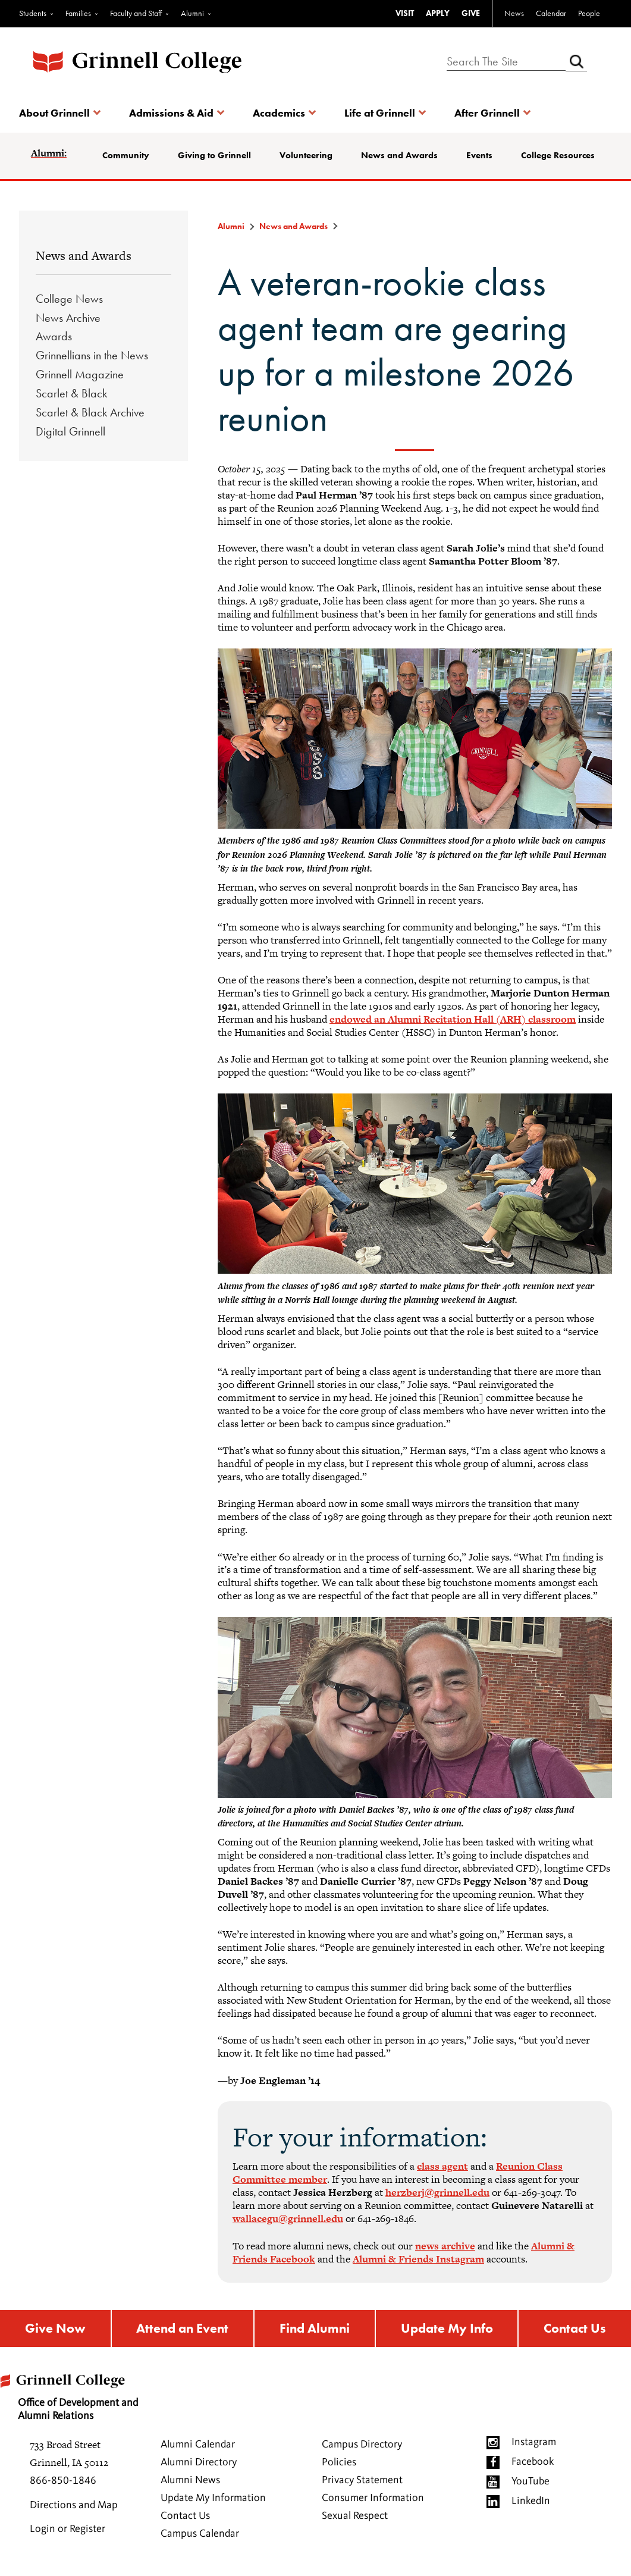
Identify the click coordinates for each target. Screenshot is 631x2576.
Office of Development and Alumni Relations (75, 2396)
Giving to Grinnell (214, 155)
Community (125, 155)
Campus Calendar (200, 2536)
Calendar (551, 13)
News (514, 13)
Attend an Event (181, 2330)
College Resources (558, 155)
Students (32, 13)
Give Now (54, 2330)
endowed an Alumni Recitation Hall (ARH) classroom (452, 1019)
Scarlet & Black (71, 393)
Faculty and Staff (136, 13)
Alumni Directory (199, 2465)
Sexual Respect (355, 2519)
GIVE (471, 13)
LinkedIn (530, 2504)
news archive (445, 2246)
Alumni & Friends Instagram (418, 2259)
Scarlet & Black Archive (90, 412)
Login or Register (67, 2532)
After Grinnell (487, 113)
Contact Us (576, 2330)
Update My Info (447, 2330)
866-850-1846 (63, 2483)
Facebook (532, 2464)
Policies (339, 2465)
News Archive (68, 317)
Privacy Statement (362, 2483)
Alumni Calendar (198, 2447)
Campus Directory (362, 2447)
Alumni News (190, 2483)
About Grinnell (54, 113)
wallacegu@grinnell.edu (288, 2218)
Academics (279, 113)
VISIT (404, 13)
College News (69, 298)
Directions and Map (74, 2508)
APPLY (438, 13)
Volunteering (306, 155)
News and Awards (399, 155)
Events (479, 155)
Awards (54, 336)
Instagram (533, 2445)
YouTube (530, 2484)
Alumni (192, 13)
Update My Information (213, 2501)
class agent (442, 2166)
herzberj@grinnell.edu (437, 2192)
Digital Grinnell (70, 431)
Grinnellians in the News (92, 355)
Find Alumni (314, 2330)
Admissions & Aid (171, 113)
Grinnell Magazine (80, 374)
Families (78, 13)
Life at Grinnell (379, 113)
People (589, 13)
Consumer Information (373, 2501)
